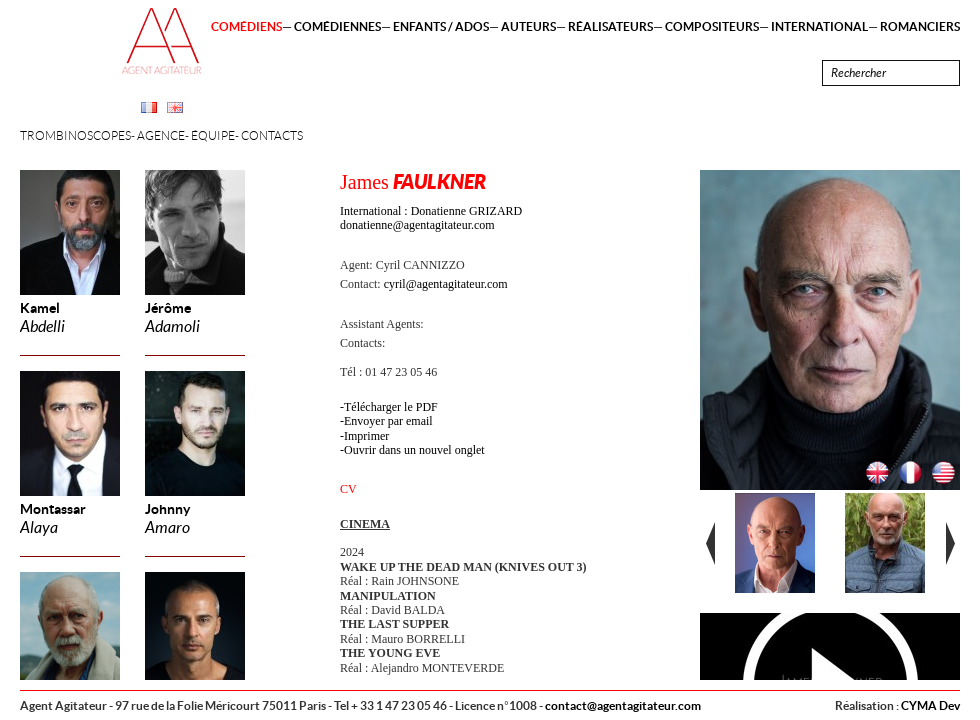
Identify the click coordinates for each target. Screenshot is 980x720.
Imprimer (366, 436)
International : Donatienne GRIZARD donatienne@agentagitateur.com (431, 218)
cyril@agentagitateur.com (446, 284)
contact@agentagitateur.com (623, 705)
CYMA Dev (930, 705)
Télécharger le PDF (391, 407)
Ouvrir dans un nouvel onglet (414, 450)
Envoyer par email (388, 421)
